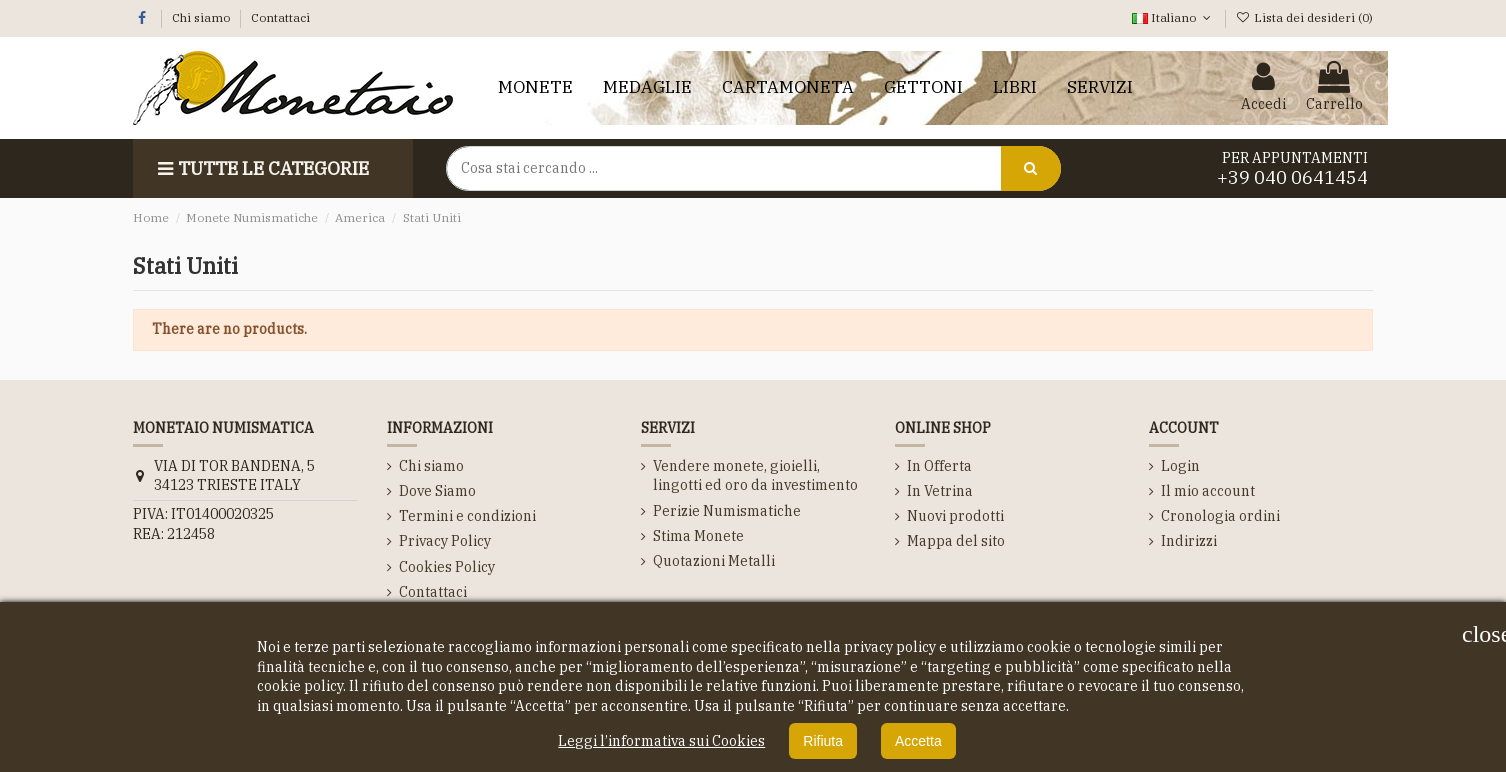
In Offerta (939, 466)
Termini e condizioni (467, 516)
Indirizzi (1189, 541)
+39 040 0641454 (1292, 177)
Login (1180, 466)
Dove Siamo (437, 491)
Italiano (1173, 17)
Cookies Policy (447, 567)
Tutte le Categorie (261, 168)
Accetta (918, 741)
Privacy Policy (445, 541)
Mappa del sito (956, 541)
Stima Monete (698, 536)
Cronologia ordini (1220, 516)
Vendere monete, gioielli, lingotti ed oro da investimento (755, 476)
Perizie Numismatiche (727, 511)
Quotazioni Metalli (714, 561)
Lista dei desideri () (1304, 17)
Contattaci (280, 17)
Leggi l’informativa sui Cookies (661, 741)
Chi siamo (202, 17)
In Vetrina (940, 491)
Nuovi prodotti (955, 516)
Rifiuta (823, 741)
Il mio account (1208, 491)
